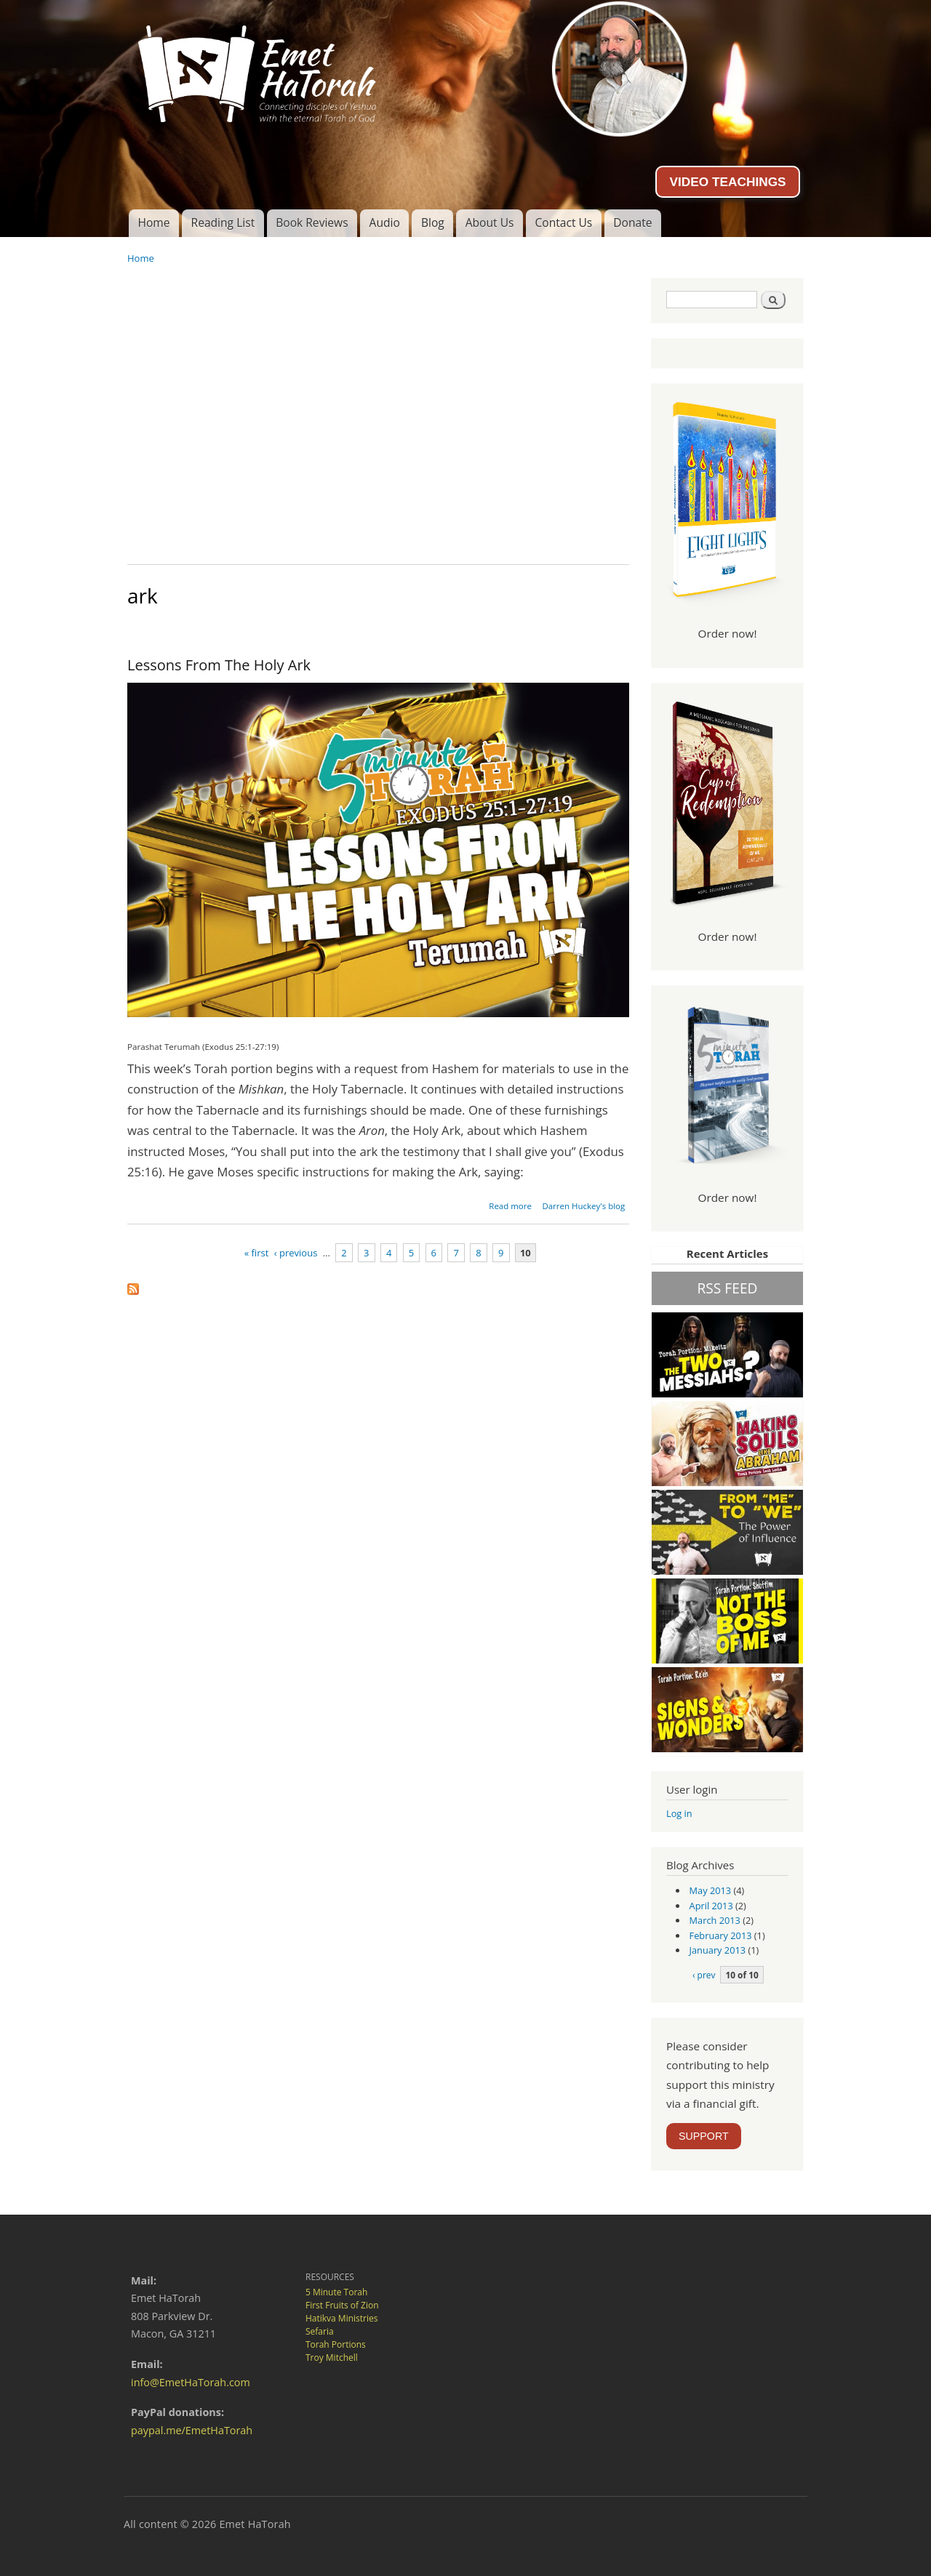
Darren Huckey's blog (583, 1205)
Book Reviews (312, 222)
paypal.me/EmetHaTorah (191, 2430)
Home (153, 222)
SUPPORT (704, 2136)
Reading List (223, 222)
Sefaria (319, 2331)
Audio (384, 222)
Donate (632, 222)
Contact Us (563, 222)
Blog (432, 222)
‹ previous (296, 1252)
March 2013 (715, 1920)
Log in (679, 1813)
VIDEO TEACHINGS (727, 181)
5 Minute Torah (336, 2292)
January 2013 (718, 1950)
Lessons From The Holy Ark (219, 665)
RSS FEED (727, 1288)
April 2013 (711, 1905)
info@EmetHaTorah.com (190, 2382)
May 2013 (711, 1890)
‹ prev (703, 1975)
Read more (510, 1205)
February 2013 (721, 1935)
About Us (490, 222)
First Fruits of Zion (342, 2305)
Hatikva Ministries (341, 2318)
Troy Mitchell (331, 2357)
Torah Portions (335, 2344)
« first (256, 1252)
